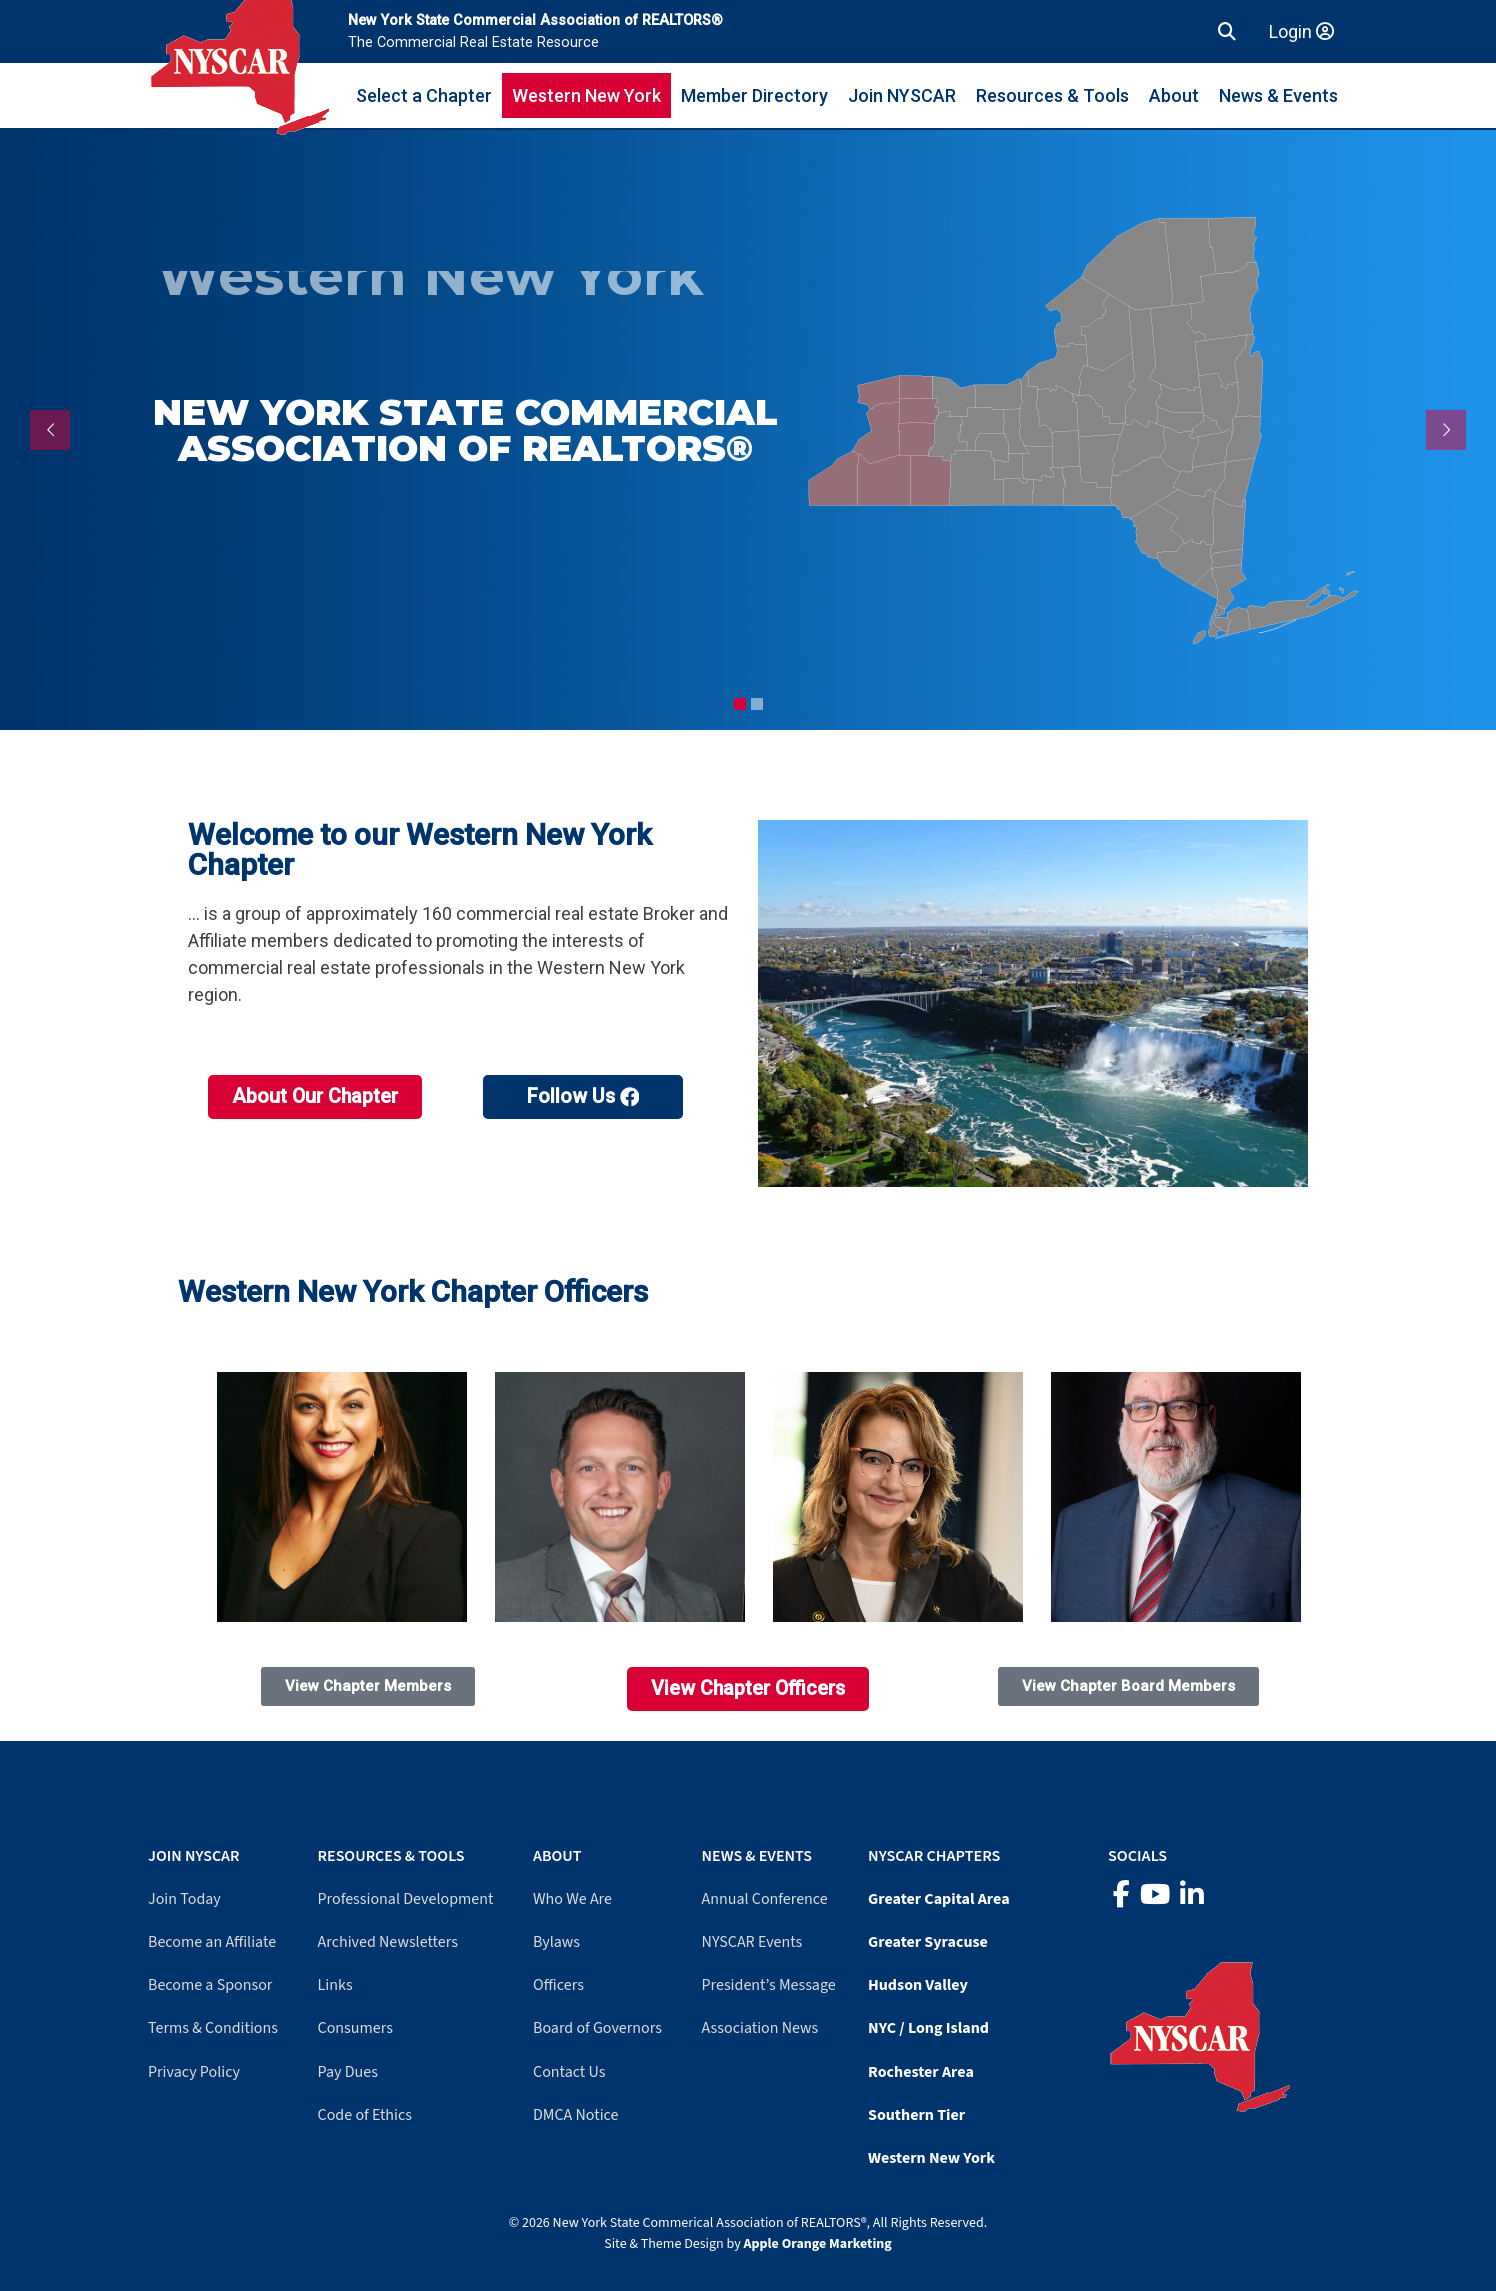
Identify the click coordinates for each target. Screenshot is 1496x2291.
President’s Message (769, 1985)
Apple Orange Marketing (818, 2244)
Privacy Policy (194, 2072)
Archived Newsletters (388, 1942)
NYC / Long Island (928, 2028)
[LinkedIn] (1192, 1895)
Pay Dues (348, 2072)
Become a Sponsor (210, 1985)
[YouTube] (1155, 1895)
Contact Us (569, 2072)
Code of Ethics (365, 2115)
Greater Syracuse (928, 1942)
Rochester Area (921, 2072)
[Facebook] (1121, 1895)
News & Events (1278, 95)
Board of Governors (597, 2028)
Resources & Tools (1052, 95)
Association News (760, 2028)
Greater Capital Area (939, 1899)
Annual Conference (765, 1899)
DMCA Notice (575, 2115)
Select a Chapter (424, 95)
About (1174, 95)
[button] (1227, 31)
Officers (558, 1985)
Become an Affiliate (212, 1942)
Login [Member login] (1301, 31)
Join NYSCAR (902, 95)
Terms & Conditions (213, 2028)
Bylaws (556, 1942)
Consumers (355, 2028)
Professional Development (406, 1899)
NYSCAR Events (752, 1942)
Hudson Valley (918, 1985)
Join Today (184, 1899)
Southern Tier (916, 2115)
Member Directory (754, 95)
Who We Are (572, 1899)
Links (335, 1985)
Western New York (586, 95)
